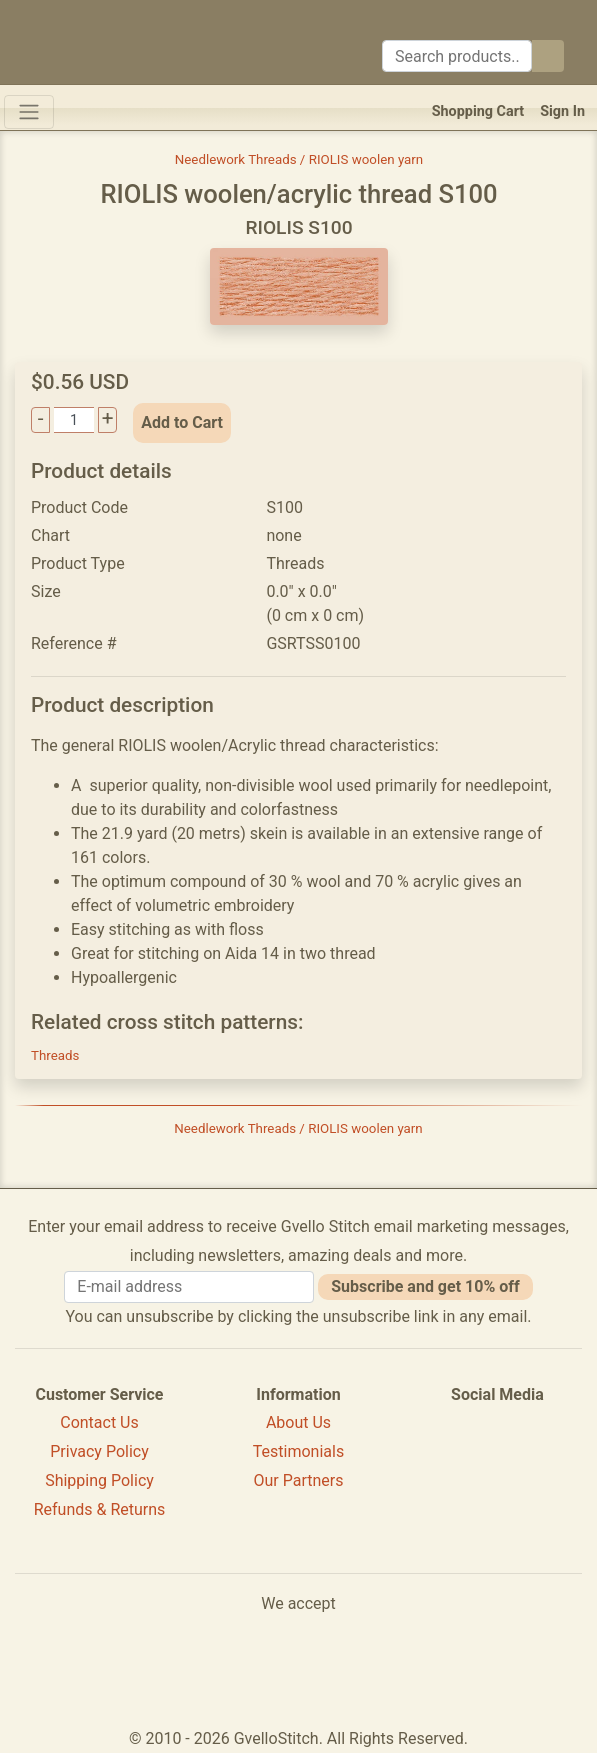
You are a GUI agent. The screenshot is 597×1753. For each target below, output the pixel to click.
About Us (298, 1422)
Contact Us (99, 1422)
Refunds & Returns (100, 1509)
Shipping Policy (99, 1480)
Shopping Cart (478, 111)
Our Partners (298, 1480)
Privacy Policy (99, 1451)
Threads (55, 1055)
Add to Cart (182, 422)
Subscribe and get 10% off (425, 1286)
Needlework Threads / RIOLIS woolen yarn (299, 159)
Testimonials (298, 1451)
